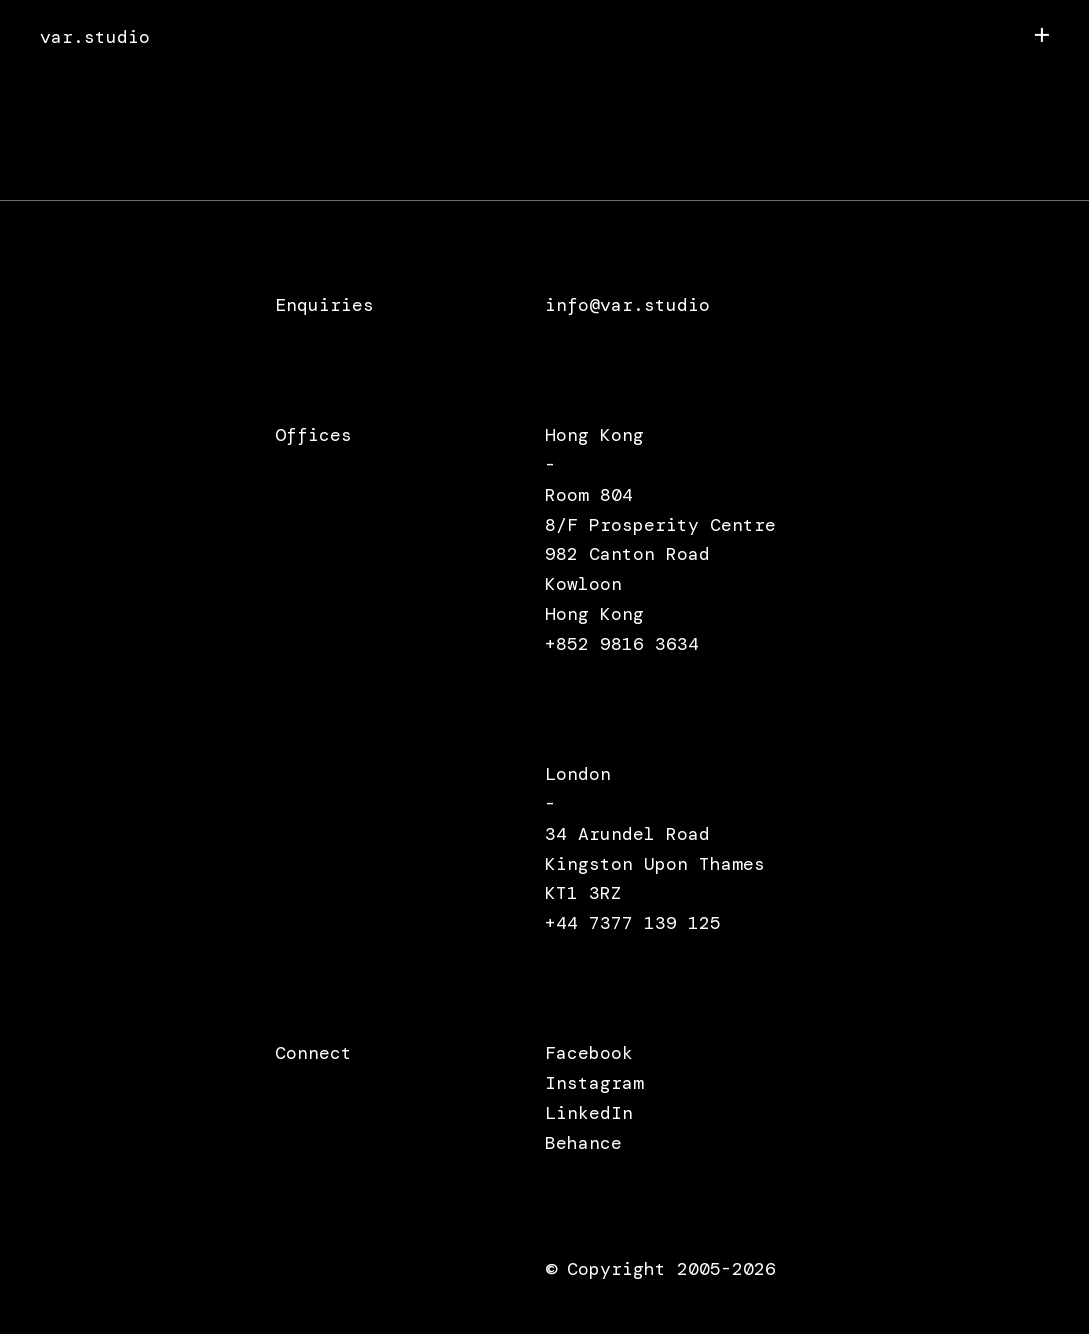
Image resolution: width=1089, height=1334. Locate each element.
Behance (583, 1143)
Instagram (594, 1083)
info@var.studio (627, 305)
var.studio (95, 37)
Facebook (589, 1053)
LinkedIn (589, 1113)
